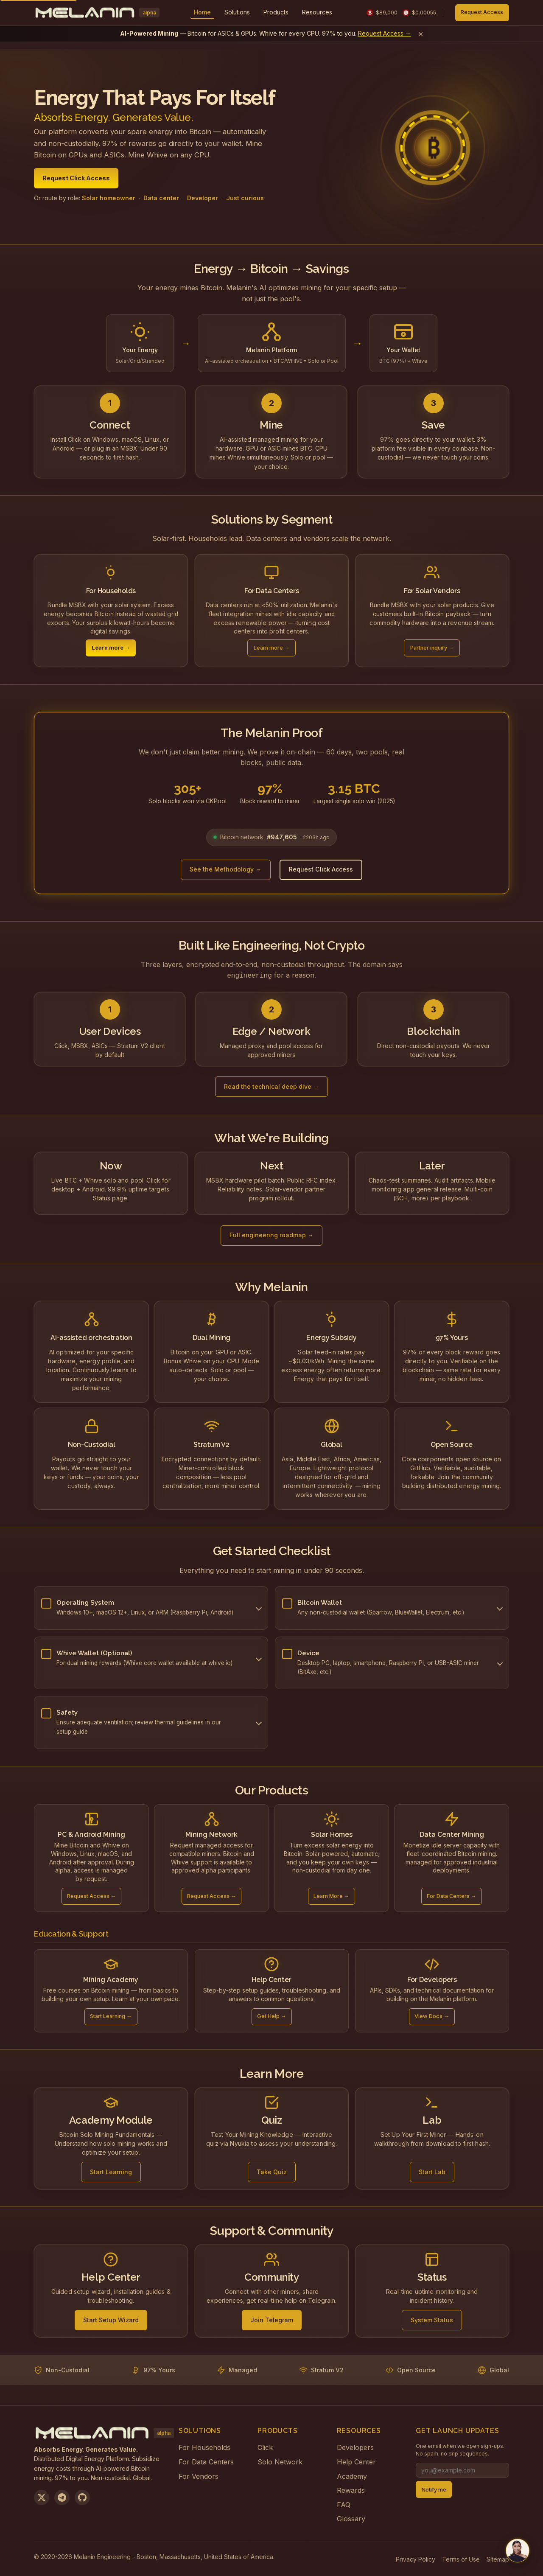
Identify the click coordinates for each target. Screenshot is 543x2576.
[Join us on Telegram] (62, 2496)
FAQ (343, 2504)
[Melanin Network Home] (97, 13)
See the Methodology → (225, 869)
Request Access (482, 12)
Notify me (434, 2489)
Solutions (237, 12)
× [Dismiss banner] (420, 33)
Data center (161, 198)
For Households (204, 2446)
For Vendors (198, 2475)
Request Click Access (76, 178)
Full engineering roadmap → (271, 1234)
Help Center (356, 2461)
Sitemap (498, 2558)
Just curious (245, 198)
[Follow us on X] (41, 2496)
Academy (352, 2475)
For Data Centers (206, 2461)
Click (265, 2446)
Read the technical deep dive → (271, 1085)
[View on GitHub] (82, 2496)
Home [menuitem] (202, 12)
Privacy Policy (415, 2558)
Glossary (351, 2518)
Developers (355, 2446)
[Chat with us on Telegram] (517, 2550)
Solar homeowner (108, 198)
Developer (202, 198)
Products (275, 12)
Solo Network (280, 2461)
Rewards (351, 2489)
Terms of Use (461, 2558)
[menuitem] (237, 12)
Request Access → (384, 33)
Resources (317, 12)
